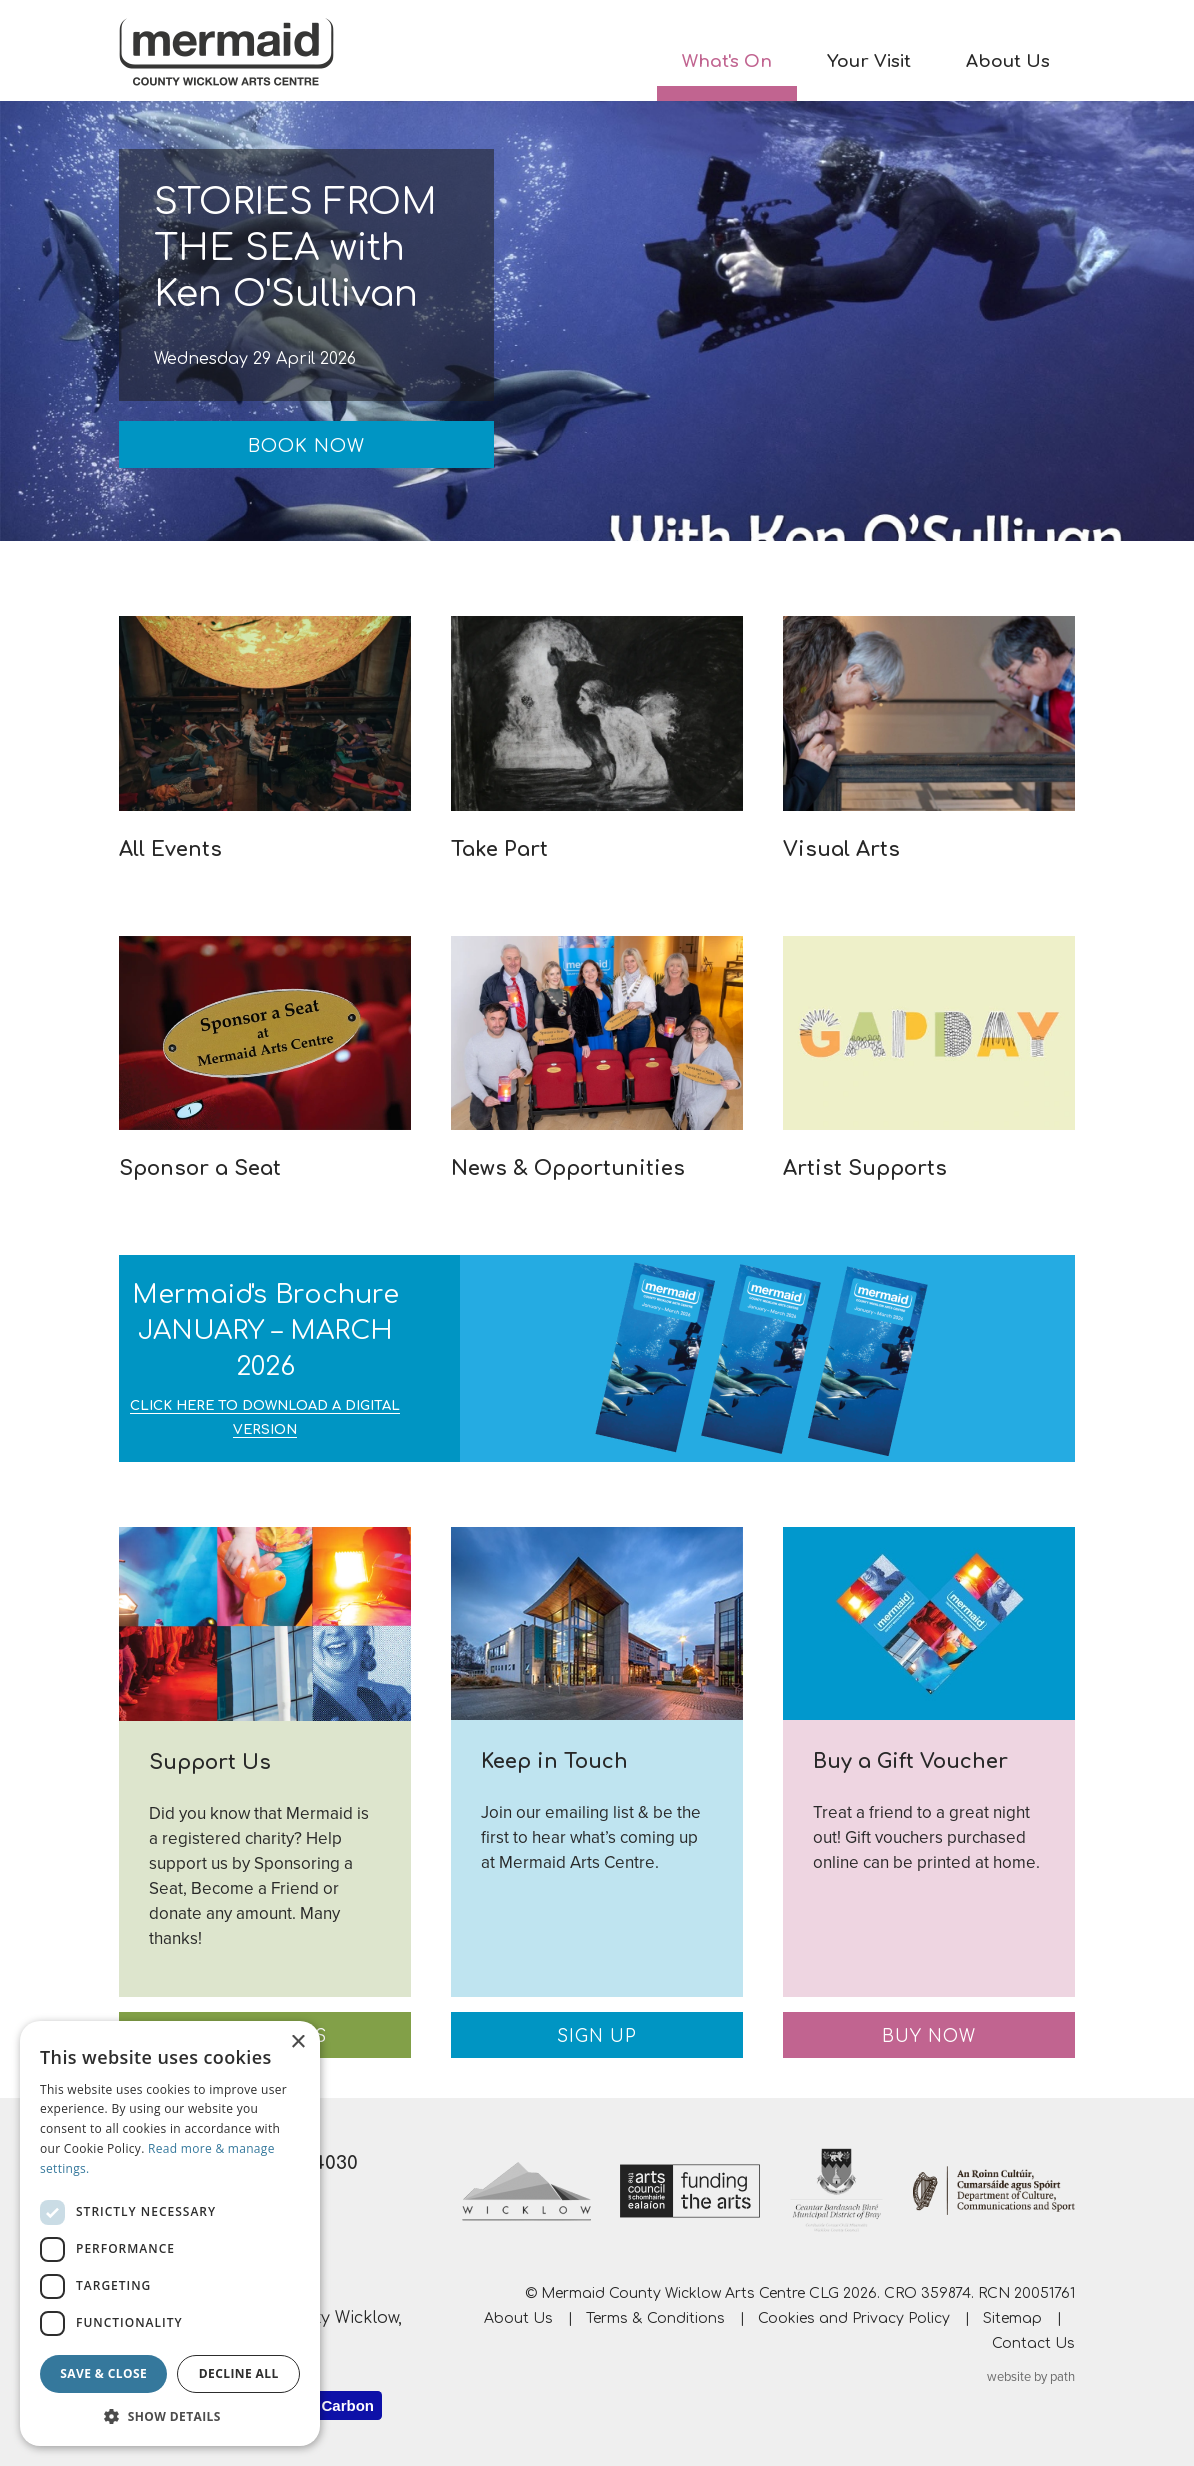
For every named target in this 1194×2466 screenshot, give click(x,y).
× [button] (297, 2042)
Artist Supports (865, 1168)
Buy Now (929, 2036)
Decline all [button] (239, 2373)
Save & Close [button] (103, 2373)
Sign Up (597, 2036)
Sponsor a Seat (200, 1168)
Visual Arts (841, 849)
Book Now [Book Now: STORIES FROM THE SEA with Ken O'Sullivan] (306, 446)
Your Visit (869, 61)
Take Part (499, 849)
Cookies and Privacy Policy (854, 2318)
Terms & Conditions (655, 2318)
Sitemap (1012, 2318)
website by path (1031, 2377)
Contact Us (1033, 2343)
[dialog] (170, 2233)
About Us (1008, 61)
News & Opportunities (568, 1168)
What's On (727, 61)
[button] (170, 2416)
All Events (170, 849)
